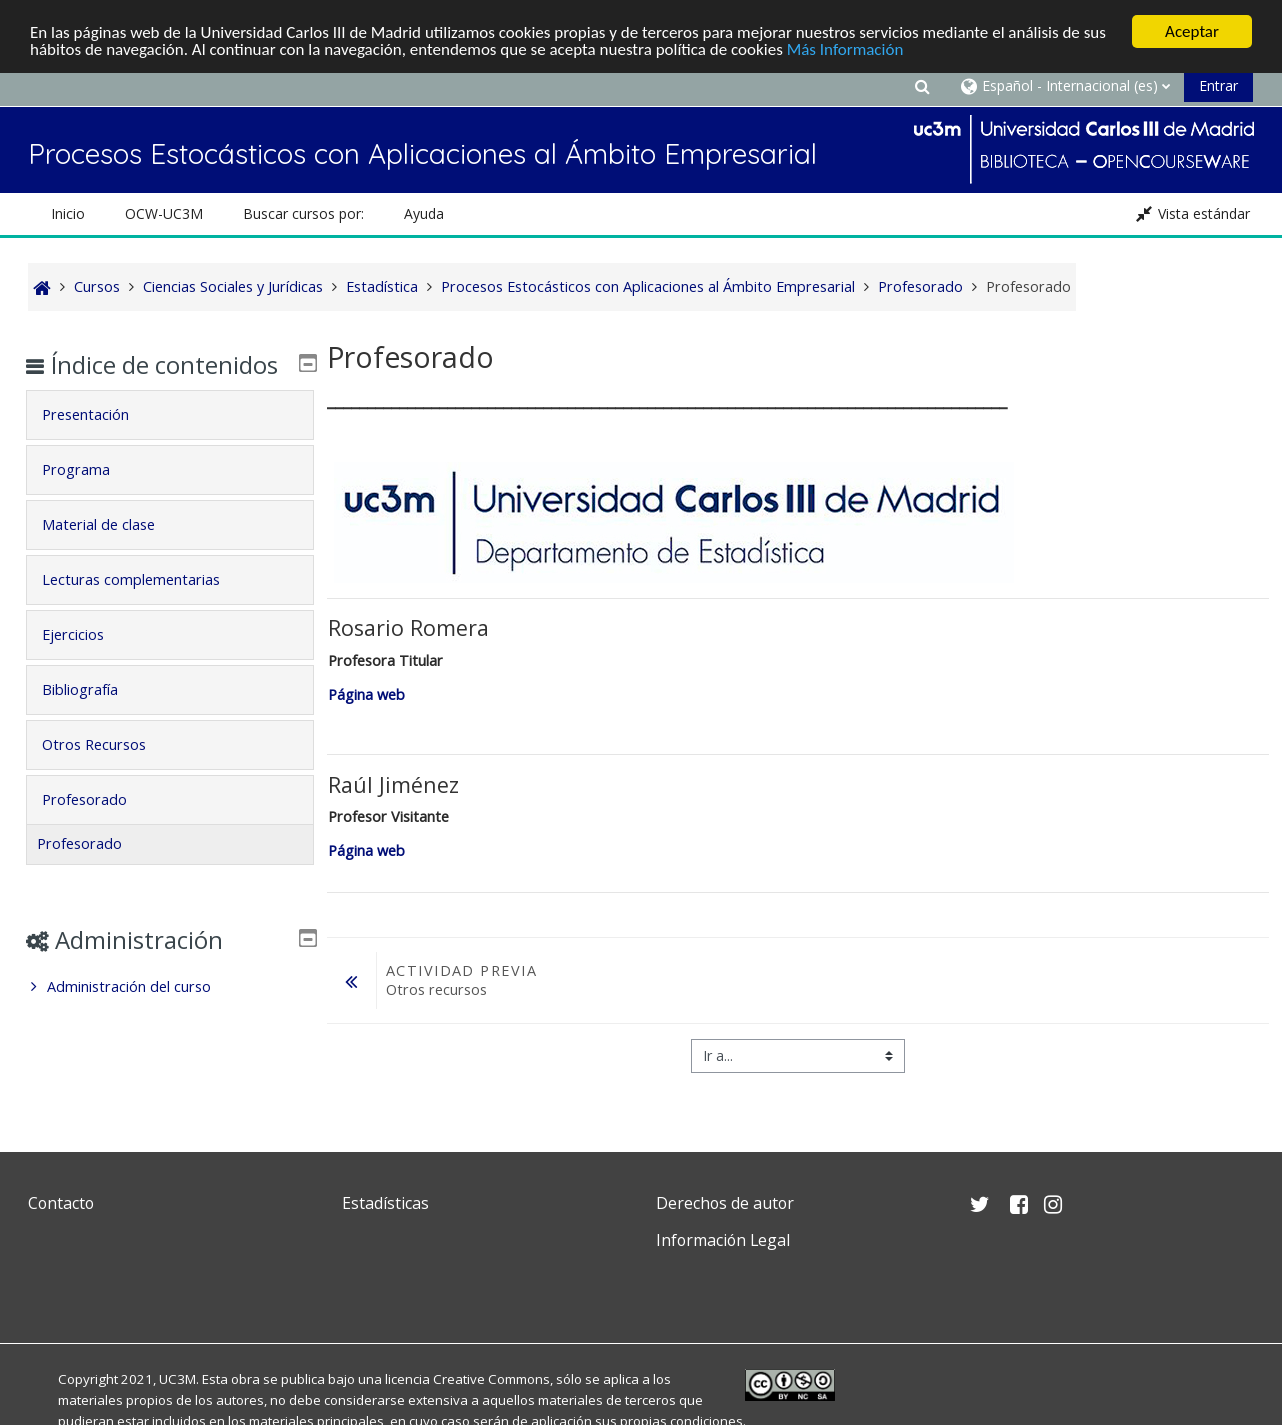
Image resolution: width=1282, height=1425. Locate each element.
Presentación (99, 443)
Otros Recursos (108, 773)
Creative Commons (491, 1379)
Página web (368, 694)
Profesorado (98, 828)
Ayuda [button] (424, 213)
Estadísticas (385, 1203)
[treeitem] (169, 1016)
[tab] (169, 444)
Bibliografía (94, 718)
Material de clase (112, 553)
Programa (90, 498)
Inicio (68, 213)
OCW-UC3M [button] (164, 213)
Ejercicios (87, 663)
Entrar (1218, 85)
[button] (922, 85)
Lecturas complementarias (145, 608)
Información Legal (723, 1240)
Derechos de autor (725, 1203)
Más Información (845, 49)
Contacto (61, 1203)
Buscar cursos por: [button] (303, 213)
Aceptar (1192, 31)
